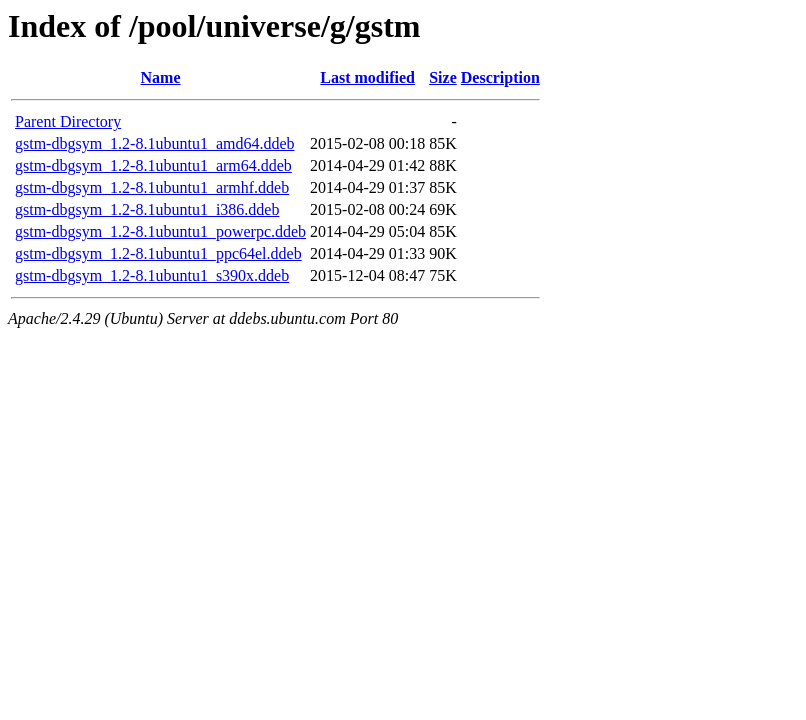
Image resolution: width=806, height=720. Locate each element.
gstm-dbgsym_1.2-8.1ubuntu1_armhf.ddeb (152, 187)
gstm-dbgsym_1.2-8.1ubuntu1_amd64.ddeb (155, 143)
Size (443, 77)
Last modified (367, 77)
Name (161, 77)
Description (500, 77)
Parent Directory (68, 121)
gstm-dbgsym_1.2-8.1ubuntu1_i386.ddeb (147, 209)
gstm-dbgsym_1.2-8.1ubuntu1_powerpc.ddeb (160, 231)
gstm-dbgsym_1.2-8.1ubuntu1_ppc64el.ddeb (158, 253)
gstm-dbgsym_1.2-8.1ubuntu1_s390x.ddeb (152, 275)
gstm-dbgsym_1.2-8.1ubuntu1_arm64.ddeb (153, 165)
